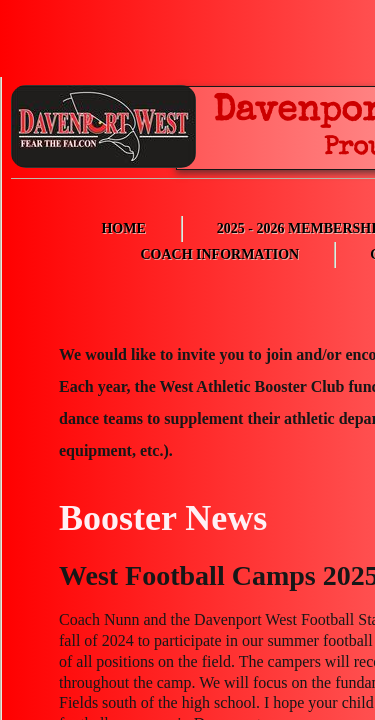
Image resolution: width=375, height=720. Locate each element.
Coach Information (219, 254)
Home (123, 228)
